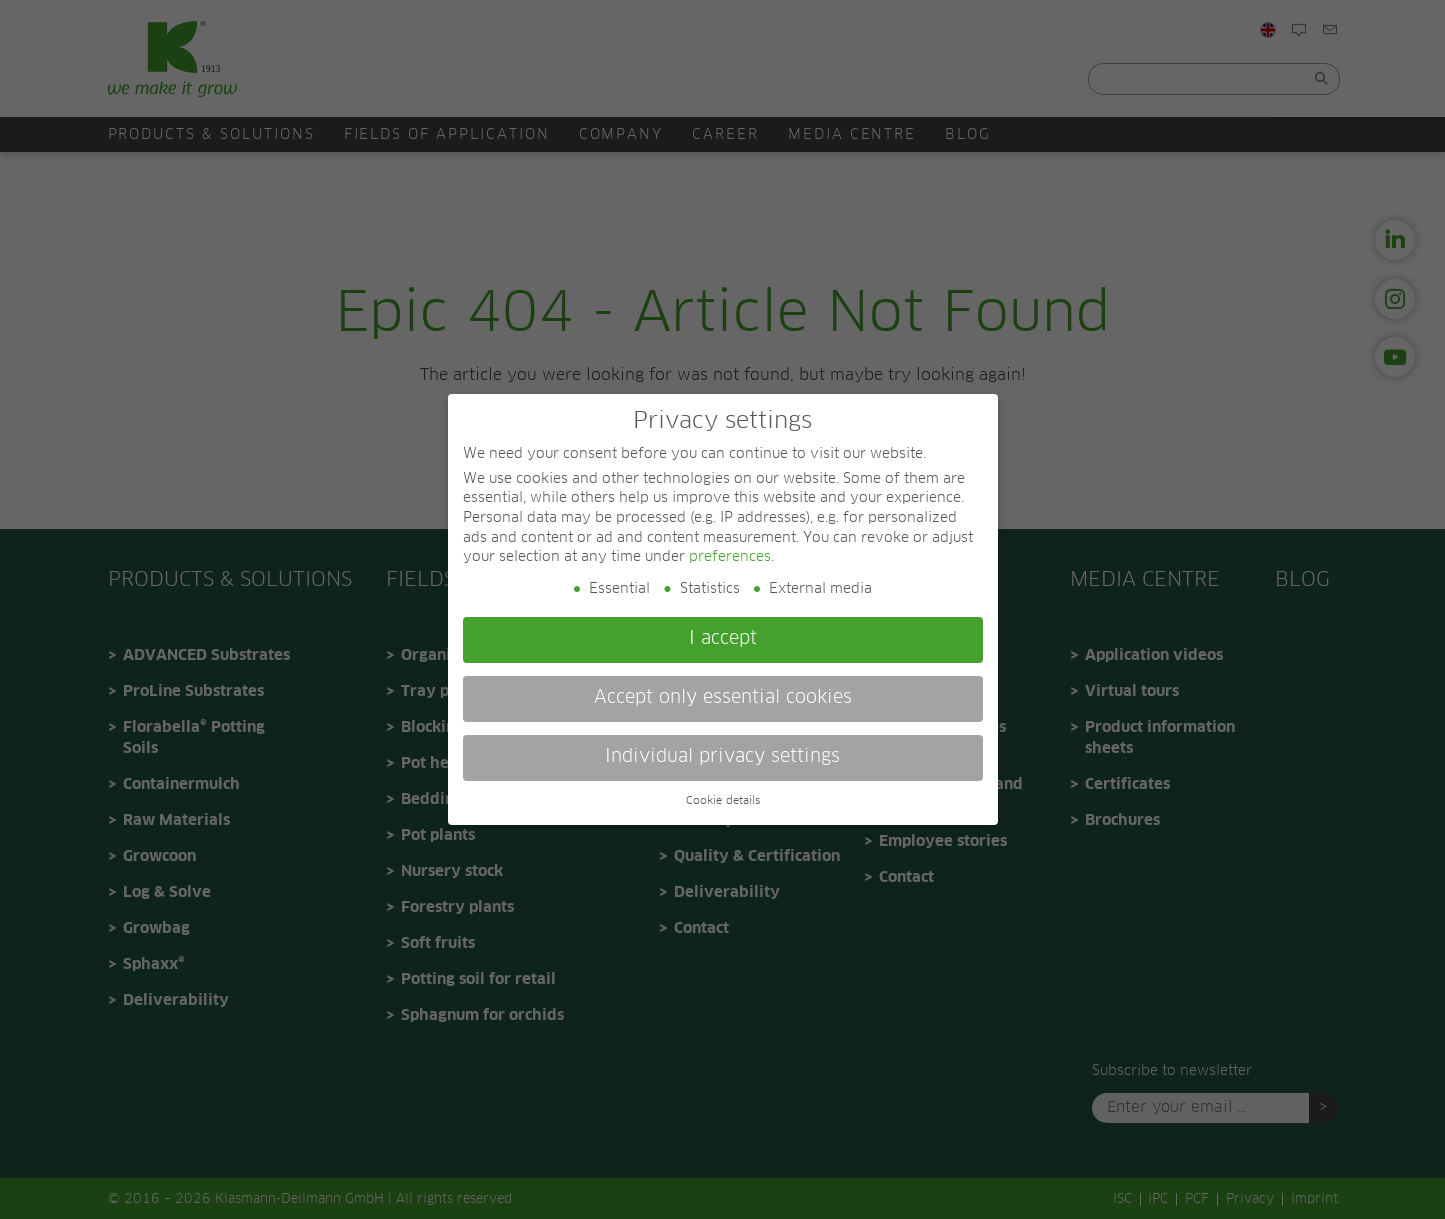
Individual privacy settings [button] (722, 757)
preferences (730, 557)
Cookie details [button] (723, 801)
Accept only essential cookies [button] (723, 698)
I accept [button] (723, 639)
